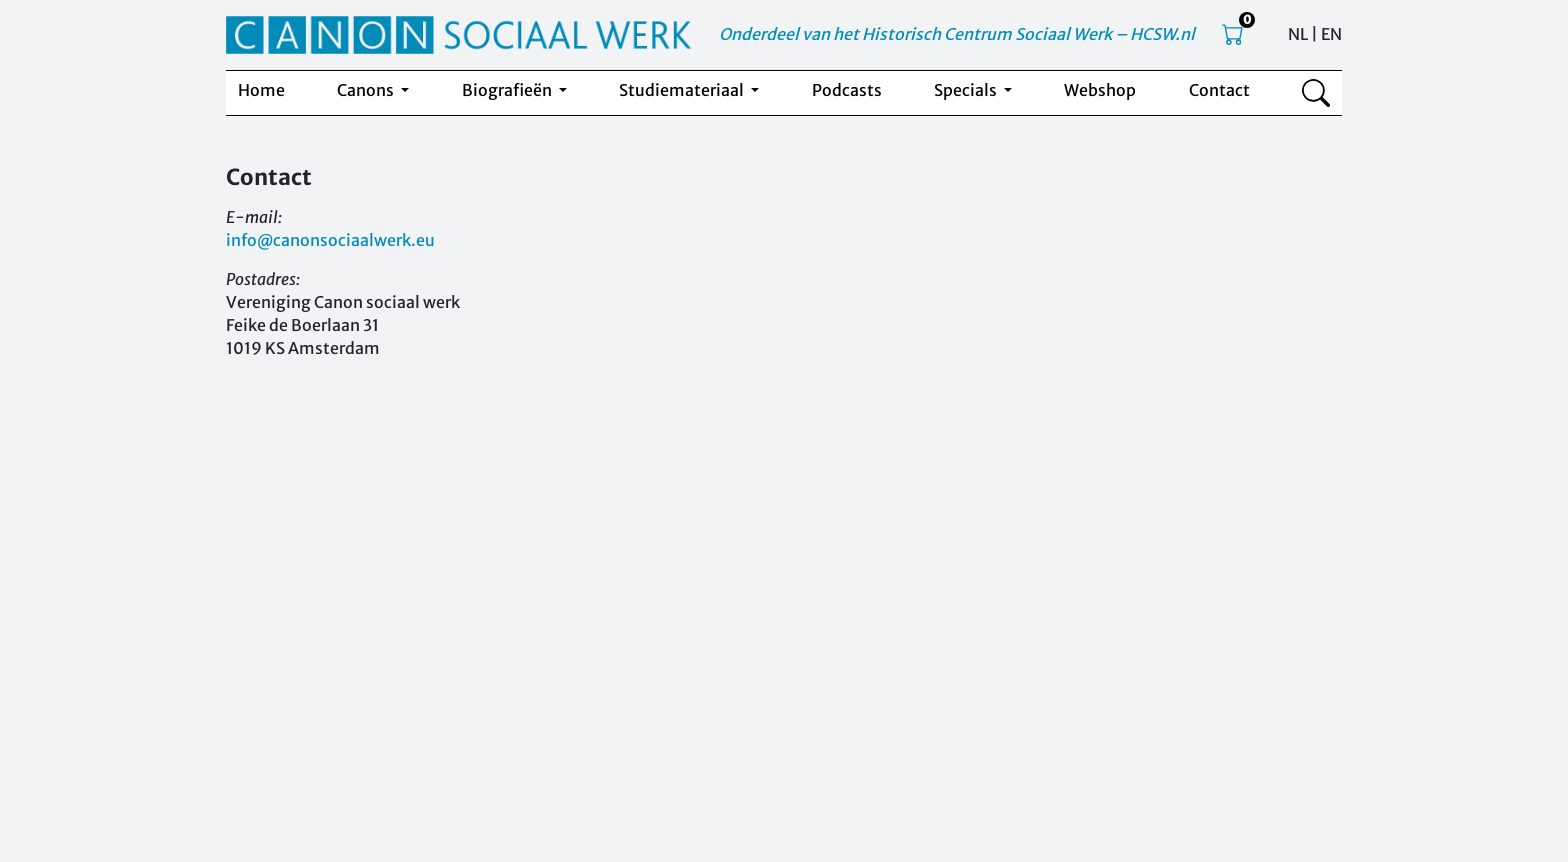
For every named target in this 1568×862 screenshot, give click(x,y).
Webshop (1100, 90)
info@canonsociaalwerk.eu (330, 240)
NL (1298, 34)
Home (261, 90)
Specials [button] (967, 90)
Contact (1219, 90)
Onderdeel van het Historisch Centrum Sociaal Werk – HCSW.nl (957, 34)
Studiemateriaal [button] (683, 90)
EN (1331, 34)
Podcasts (847, 90)
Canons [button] (367, 90)
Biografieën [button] (508, 90)
